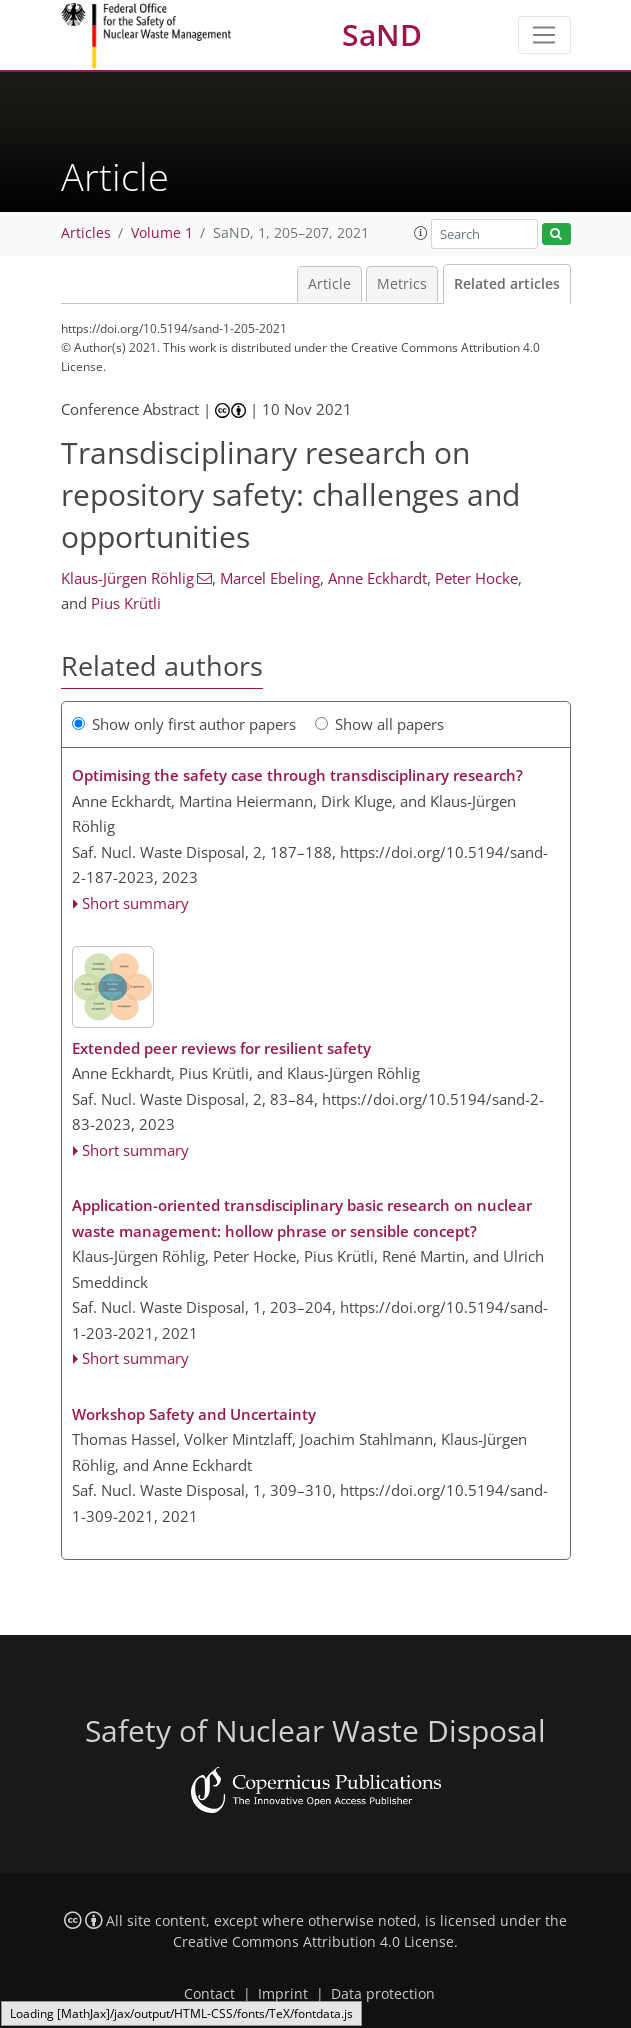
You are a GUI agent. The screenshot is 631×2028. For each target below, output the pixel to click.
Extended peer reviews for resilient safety (221, 1048)
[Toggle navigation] (544, 35)
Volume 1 (162, 233)
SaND (382, 34)
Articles (86, 233)
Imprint (283, 1994)
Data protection (383, 1994)
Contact (209, 1994)
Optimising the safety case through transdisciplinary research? (297, 775)
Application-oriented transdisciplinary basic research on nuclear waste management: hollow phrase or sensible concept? (302, 1218)
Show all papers (379, 724)
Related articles (507, 284)
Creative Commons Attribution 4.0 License (313, 1942)
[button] (421, 233)
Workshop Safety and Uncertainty (194, 1414)
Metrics (402, 284)
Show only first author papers (184, 724)
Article (329, 284)
